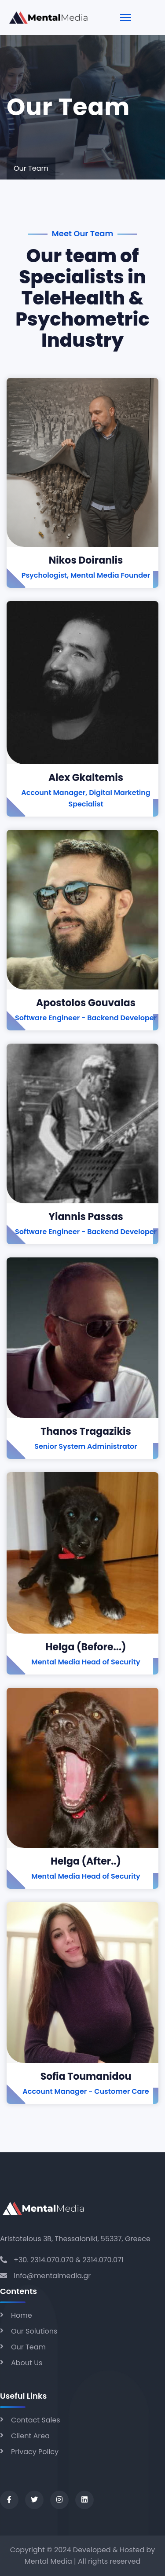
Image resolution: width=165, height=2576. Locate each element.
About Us (26, 2363)
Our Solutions (34, 2331)
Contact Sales (35, 2420)
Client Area (30, 2436)
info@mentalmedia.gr (52, 2276)
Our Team (28, 2347)
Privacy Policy (35, 2452)
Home (21, 2315)
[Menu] (125, 17)
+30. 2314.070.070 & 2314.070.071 (69, 2260)
